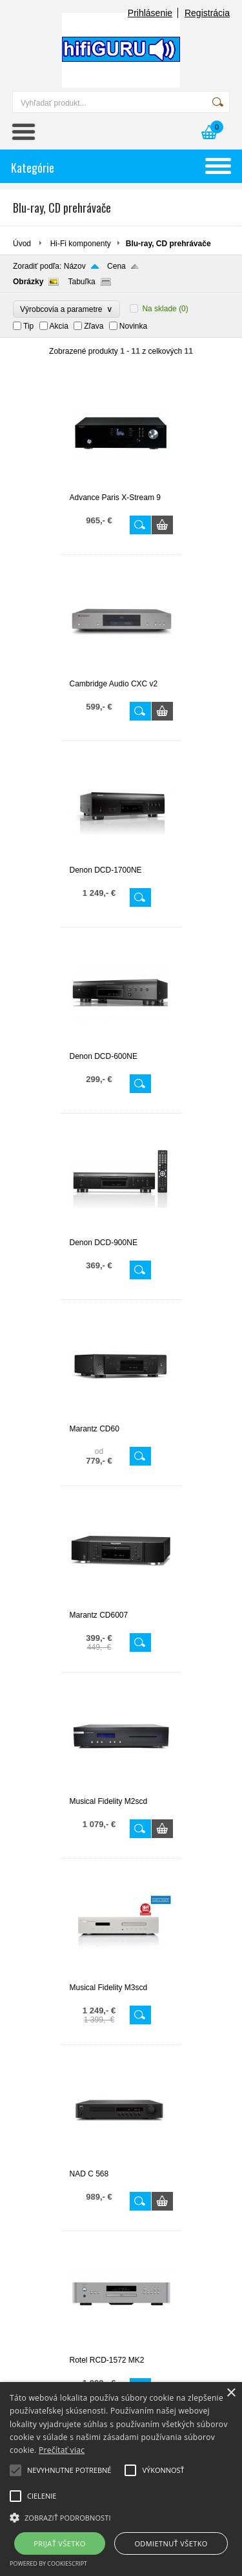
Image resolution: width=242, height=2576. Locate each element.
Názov (75, 266)
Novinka (133, 326)
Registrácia (207, 13)
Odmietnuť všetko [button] (170, 2543)
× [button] (231, 2393)
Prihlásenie (150, 13)
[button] (121, 2517)
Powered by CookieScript (48, 2563)
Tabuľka (81, 281)
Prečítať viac (62, 2450)
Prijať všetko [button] (60, 2543)
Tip (28, 326)
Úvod (22, 243)
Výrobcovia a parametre (66, 309)
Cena (116, 266)
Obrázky (28, 281)
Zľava (93, 326)
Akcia (59, 326)
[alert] (121, 2479)
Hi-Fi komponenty (80, 243)
